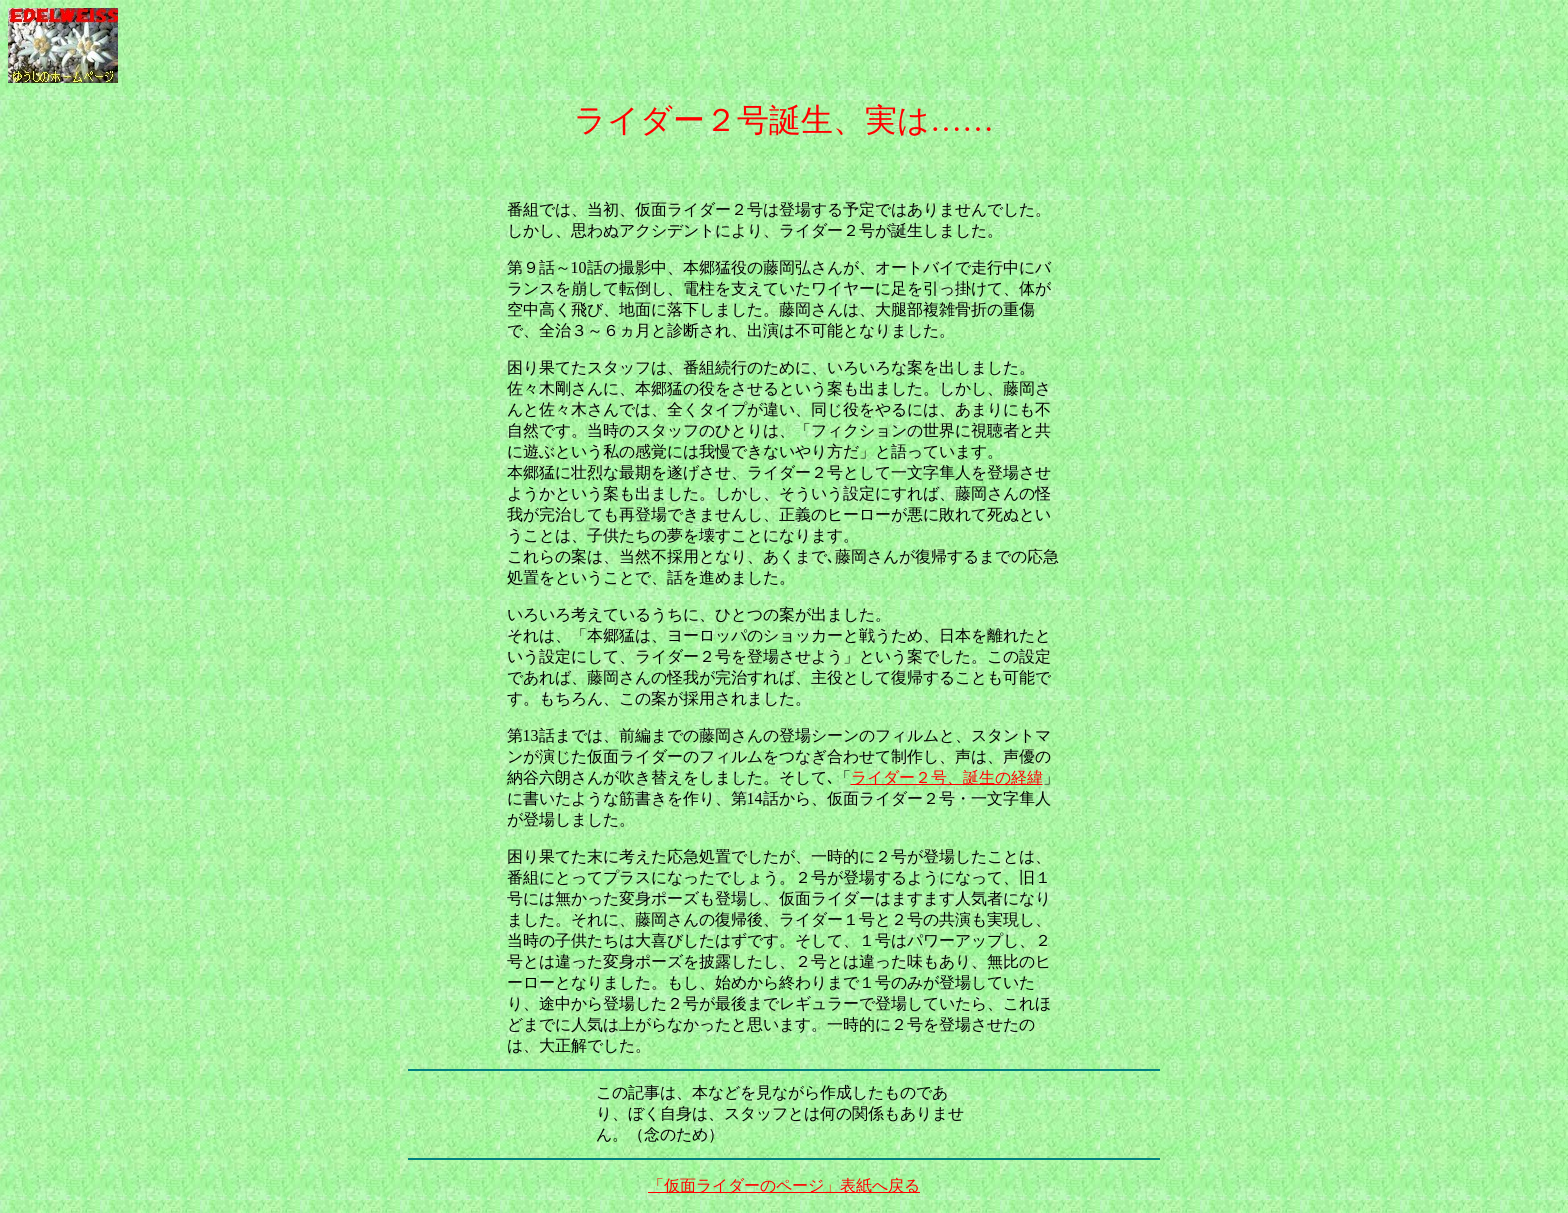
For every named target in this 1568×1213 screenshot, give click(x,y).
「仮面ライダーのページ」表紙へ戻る (784, 1185)
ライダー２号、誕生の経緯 (947, 777)
